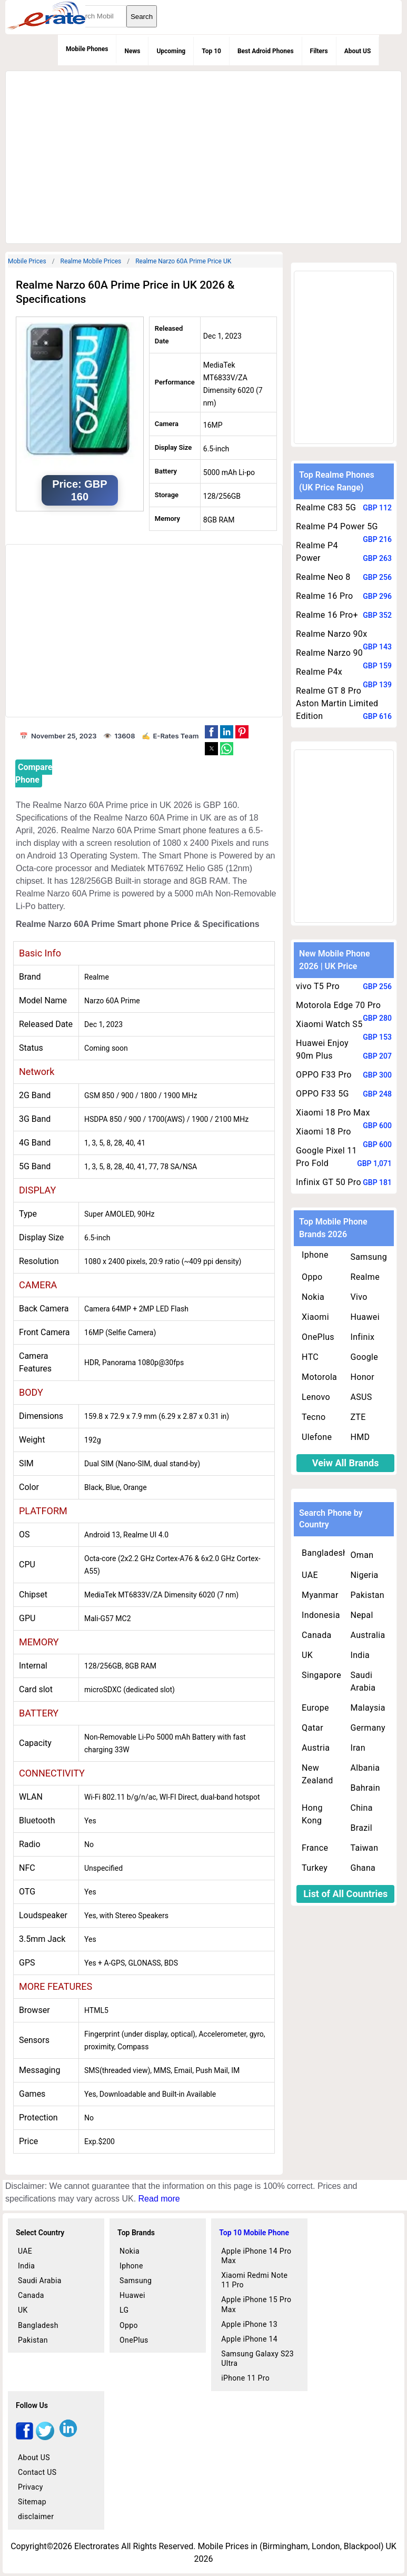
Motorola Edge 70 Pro (338, 1005)
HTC (310, 1357)
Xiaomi (315, 1317)
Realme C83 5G (326, 507)
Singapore (321, 1675)
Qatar (312, 1728)
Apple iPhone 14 (249, 2339)
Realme (365, 1277)
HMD (360, 1437)
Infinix (362, 1337)
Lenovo (316, 1397)
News (132, 51)
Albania (365, 1768)
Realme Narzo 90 (329, 653)
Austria (316, 1748)
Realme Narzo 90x (331, 634)
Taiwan (364, 1848)
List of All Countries (345, 1893)
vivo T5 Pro (318, 986)
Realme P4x (319, 672)
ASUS (361, 1397)
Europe (315, 1708)
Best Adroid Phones (265, 51)
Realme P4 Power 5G (337, 526)
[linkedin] (68, 2437)
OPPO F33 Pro (324, 1075)
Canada (316, 1635)
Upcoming (170, 51)
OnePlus (318, 1337)
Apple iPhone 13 (249, 2324)
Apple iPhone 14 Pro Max (256, 2256)
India (360, 1655)
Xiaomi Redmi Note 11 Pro (254, 2280)
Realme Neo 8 (323, 577)
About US (357, 51)
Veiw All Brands (345, 1462)
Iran (357, 1748)
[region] (202, 155)
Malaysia (367, 1708)
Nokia (313, 1297)
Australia (367, 1635)
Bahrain (365, 1788)
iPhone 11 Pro (245, 2378)
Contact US (37, 2472)
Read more (159, 2198)
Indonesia (321, 1615)
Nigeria (364, 1575)
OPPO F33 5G (322, 1094)
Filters (319, 51)
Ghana (362, 1868)
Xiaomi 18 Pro (323, 1132)
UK (307, 1655)
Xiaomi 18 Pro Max (333, 1113)
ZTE (357, 1417)
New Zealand (317, 1774)
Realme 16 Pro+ (327, 615)
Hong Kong (312, 1814)
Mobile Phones (87, 49)
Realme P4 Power (317, 551)
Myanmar (320, 1595)
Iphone (315, 1255)
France (315, 1848)
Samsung (368, 1257)
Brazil (361, 1828)
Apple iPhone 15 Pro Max (256, 2304)
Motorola (319, 1377)
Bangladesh (325, 1553)
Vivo (358, 1297)
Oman (361, 1555)
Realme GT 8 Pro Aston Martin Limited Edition (337, 703)
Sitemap (32, 2502)
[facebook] (24, 2437)
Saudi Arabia (362, 1681)
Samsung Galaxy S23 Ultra (257, 2358)
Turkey (314, 1868)
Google (364, 1357)
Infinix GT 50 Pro (328, 1182)
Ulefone (317, 1437)
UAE (310, 1575)
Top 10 (211, 51)
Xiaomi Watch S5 (329, 1024)
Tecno (313, 1417)
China (361, 1808)
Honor (362, 1377)
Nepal (361, 1615)
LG (124, 2310)
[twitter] (45, 2437)
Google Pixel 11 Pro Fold (326, 1157)
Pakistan (367, 1595)
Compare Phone (33, 773)
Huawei (364, 1317)
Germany (367, 1728)
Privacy (30, 2487)
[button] (211, 731)
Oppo (312, 1277)
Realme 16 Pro (324, 596)
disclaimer (36, 2516)
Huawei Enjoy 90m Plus (322, 1049)
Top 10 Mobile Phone (254, 2232)
